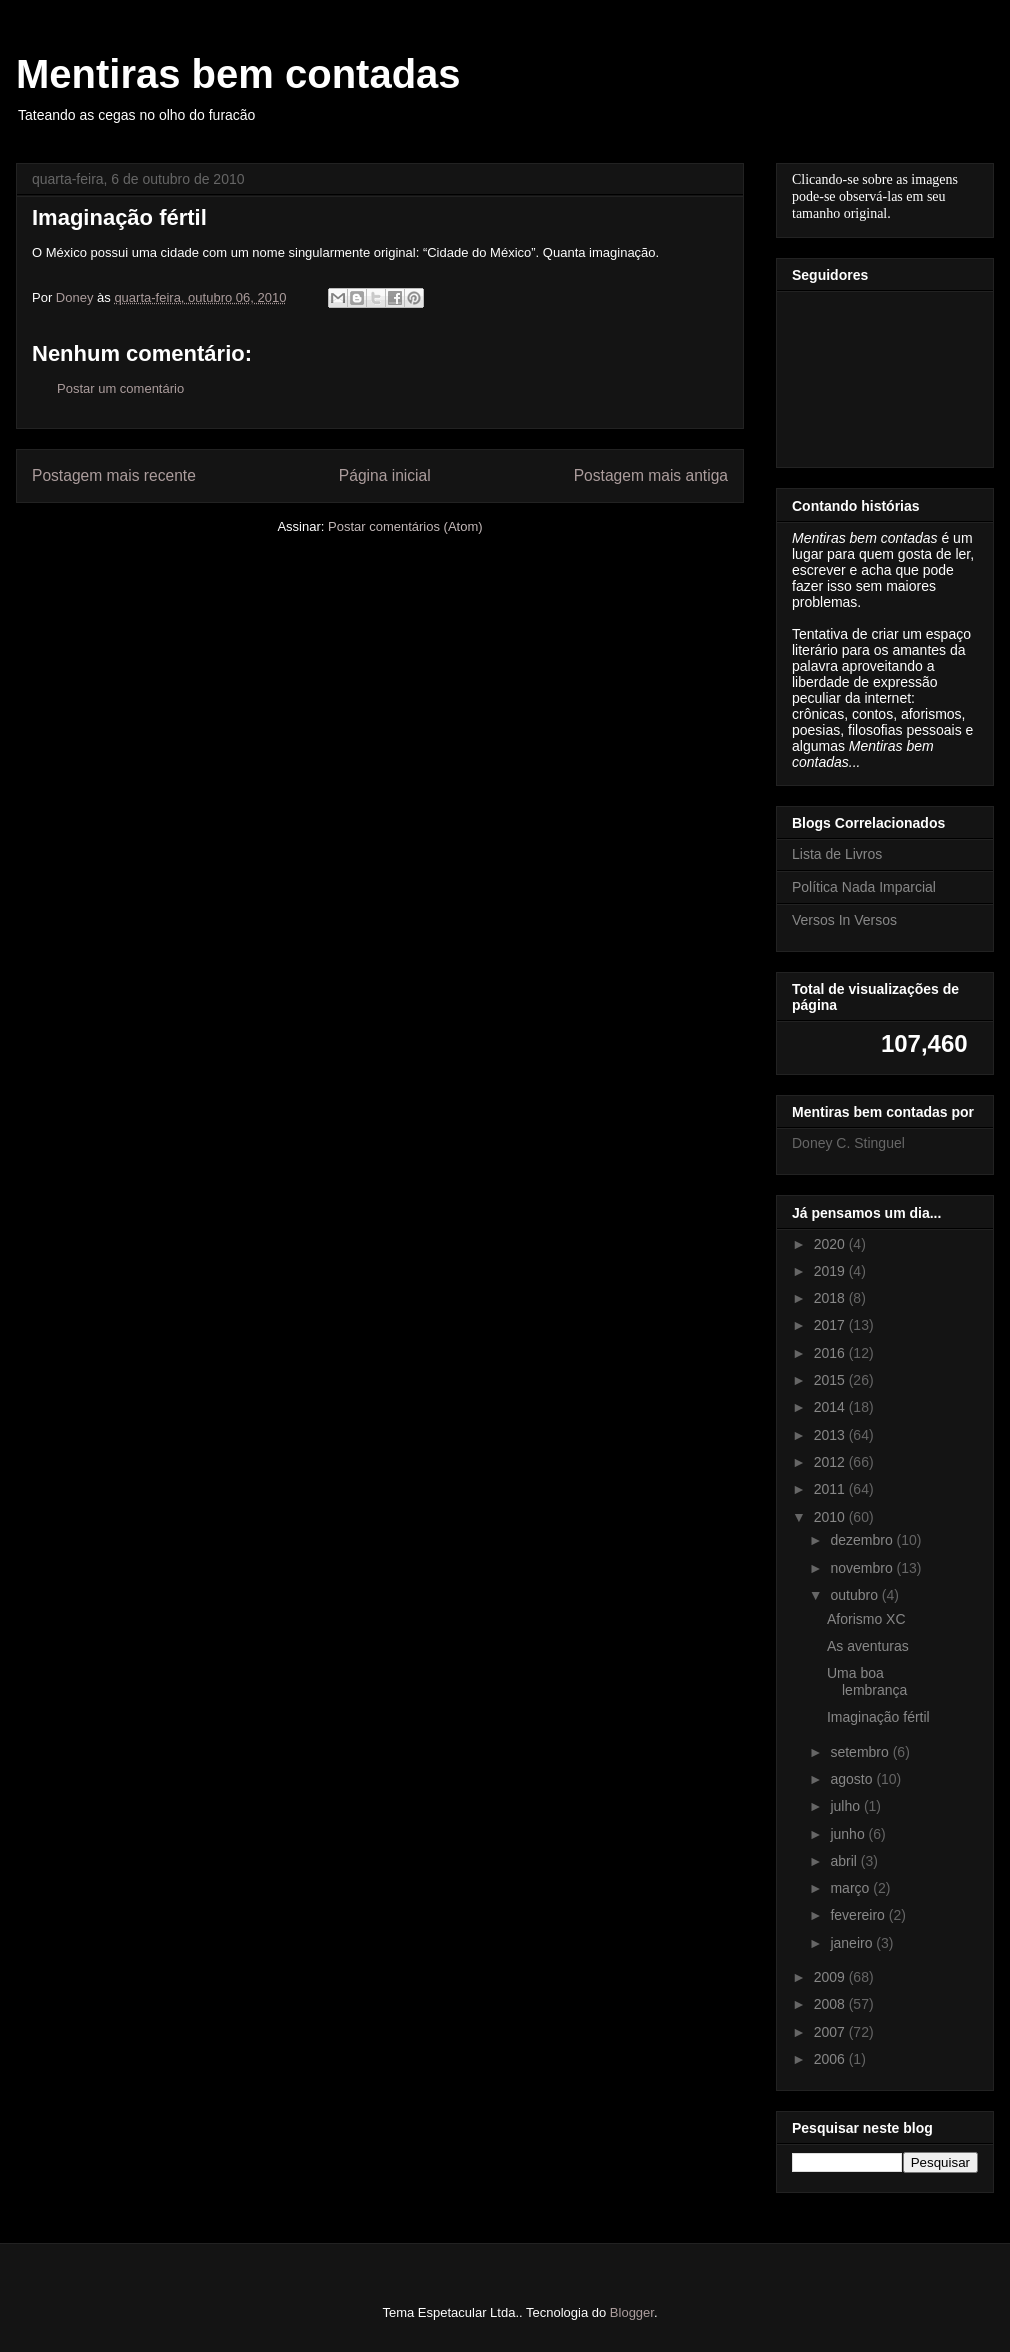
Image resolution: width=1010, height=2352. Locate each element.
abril (845, 1861)
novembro (863, 1568)
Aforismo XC (866, 1619)
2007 (831, 2032)
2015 (831, 1380)
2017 (831, 1325)
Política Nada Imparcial (864, 887)
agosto (853, 1779)
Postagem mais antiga (651, 475)
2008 (831, 2004)
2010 (831, 1517)
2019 (831, 1271)
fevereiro (859, 1915)
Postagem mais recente (114, 475)
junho (849, 1834)
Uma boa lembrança (867, 1681)
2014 (831, 1407)
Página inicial (385, 475)
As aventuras (868, 1646)
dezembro (863, 1540)
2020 (831, 1244)
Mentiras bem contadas (238, 74)
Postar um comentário (120, 388)
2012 (831, 1462)
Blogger (632, 2312)
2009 (831, 1977)
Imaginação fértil (878, 1717)
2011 (831, 1489)
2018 (831, 1298)
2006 (831, 2059)
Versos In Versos (844, 920)
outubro (855, 1595)
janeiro (853, 1943)
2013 (831, 1435)
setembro (861, 1752)
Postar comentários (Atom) (405, 526)
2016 (831, 1353)
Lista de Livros (837, 854)
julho (846, 1806)
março (851, 1888)
